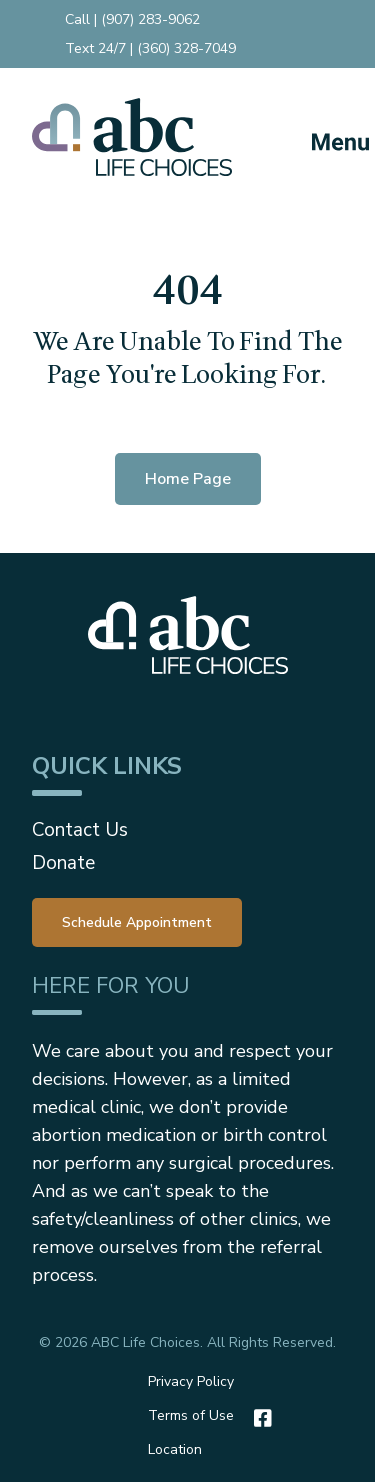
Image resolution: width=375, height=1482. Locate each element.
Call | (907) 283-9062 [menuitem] (132, 19)
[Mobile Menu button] (323, 137)
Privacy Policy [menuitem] (191, 1381)
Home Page (188, 479)
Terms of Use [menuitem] (191, 1415)
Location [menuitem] (175, 1449)
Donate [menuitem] (63, 863)
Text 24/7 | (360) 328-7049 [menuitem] (150, 48)
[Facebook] (258, 1418)
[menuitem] (137, 921)
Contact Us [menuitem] (80, 830)
